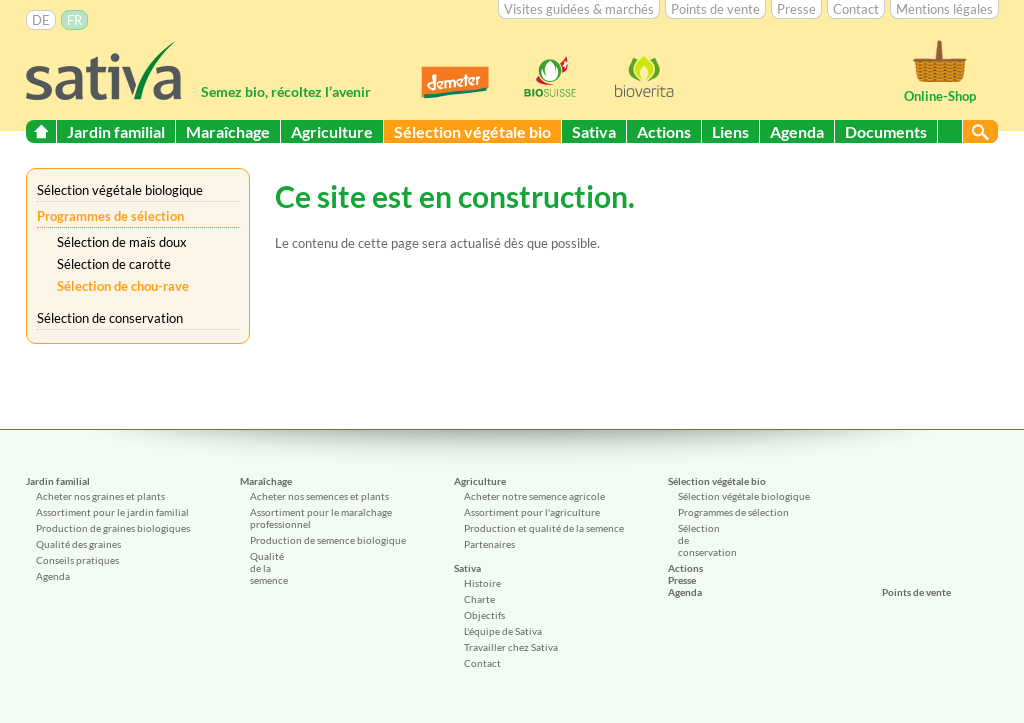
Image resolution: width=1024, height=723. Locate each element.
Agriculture (332, 131)
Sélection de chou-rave (123, 286)
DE (41, 20)
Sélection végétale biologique (120, 190)
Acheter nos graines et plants (100, 496)
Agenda (797, 131)
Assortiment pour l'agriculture (532, 512)
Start (41, 131)
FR (74, 20)
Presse (796, 9)
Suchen (980, 131)
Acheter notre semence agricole (534, 496)
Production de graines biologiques (113, 528)
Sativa (594, 131)
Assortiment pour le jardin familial (112, 512)
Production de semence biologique (328, 540)
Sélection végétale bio (472, 131)
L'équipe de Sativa (503, 631)
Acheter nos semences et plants (319, 496)
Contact (856, 9)
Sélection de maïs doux (122, 242)
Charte (479, 599)
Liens (730, 131)
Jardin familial (116, 131)
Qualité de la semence (269, 568)
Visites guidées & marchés (579, 9)
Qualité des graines (78, 544)
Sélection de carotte (114, 264)
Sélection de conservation (110, 318)
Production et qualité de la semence (544, 528)
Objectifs (484, 615)
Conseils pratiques (77, 560)
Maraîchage (228, 131)
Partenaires (489, 544)
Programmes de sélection (110, 216)
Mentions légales (944, 9)
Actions (664, 131)
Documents (886, 131)
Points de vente (715, 9)
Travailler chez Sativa (511, 647)
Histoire (482, 583)
